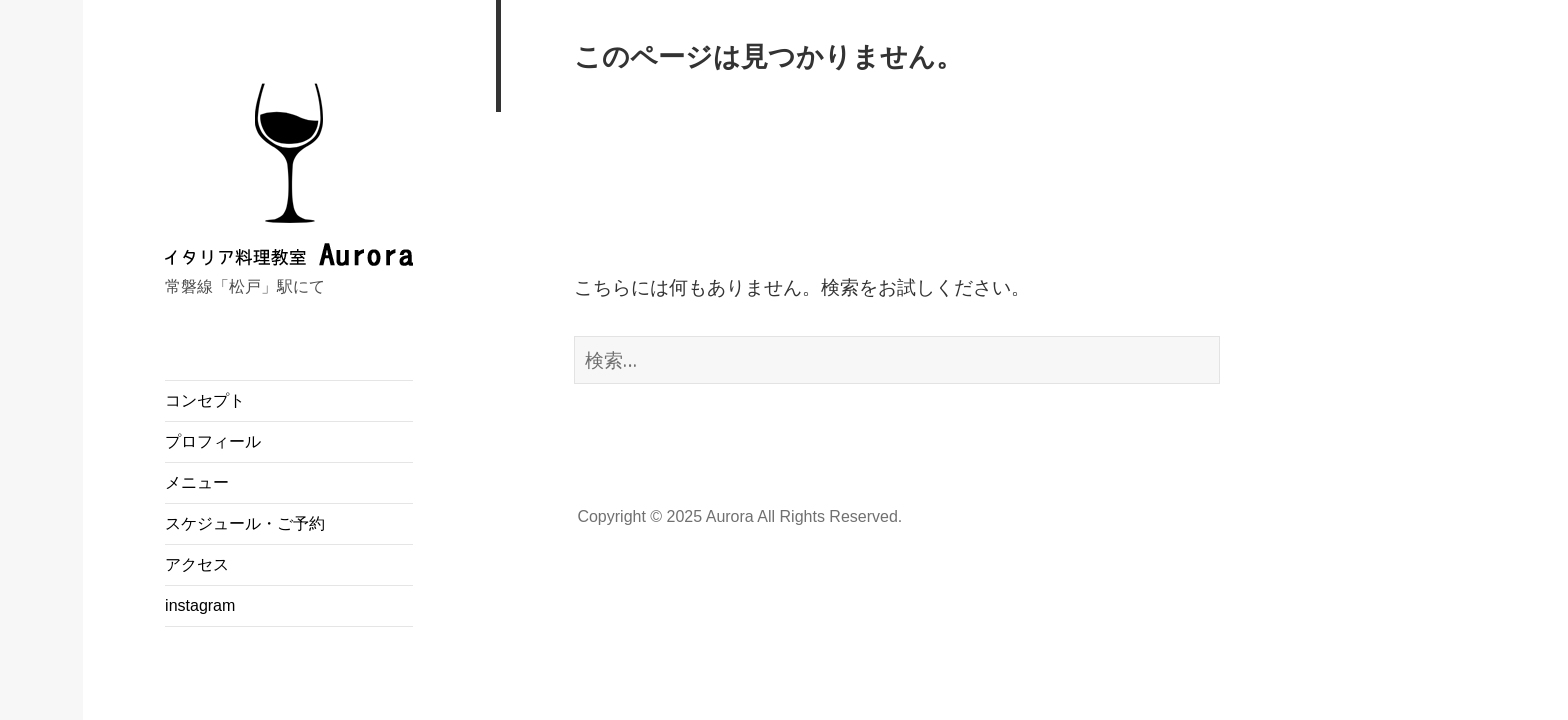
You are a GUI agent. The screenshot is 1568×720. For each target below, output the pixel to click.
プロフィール (213, 441)
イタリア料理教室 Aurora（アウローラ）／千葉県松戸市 (289, 254)
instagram (200, 605)
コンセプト (205, 400)
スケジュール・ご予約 (245, 523)
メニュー (197, 482)
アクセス (197, 564)
